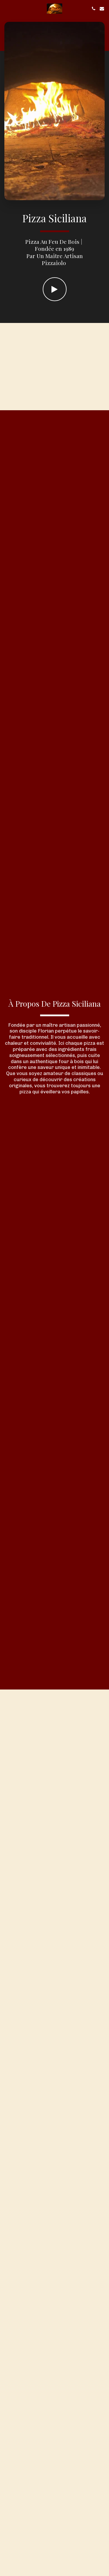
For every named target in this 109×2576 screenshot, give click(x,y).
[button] (6, 8)
